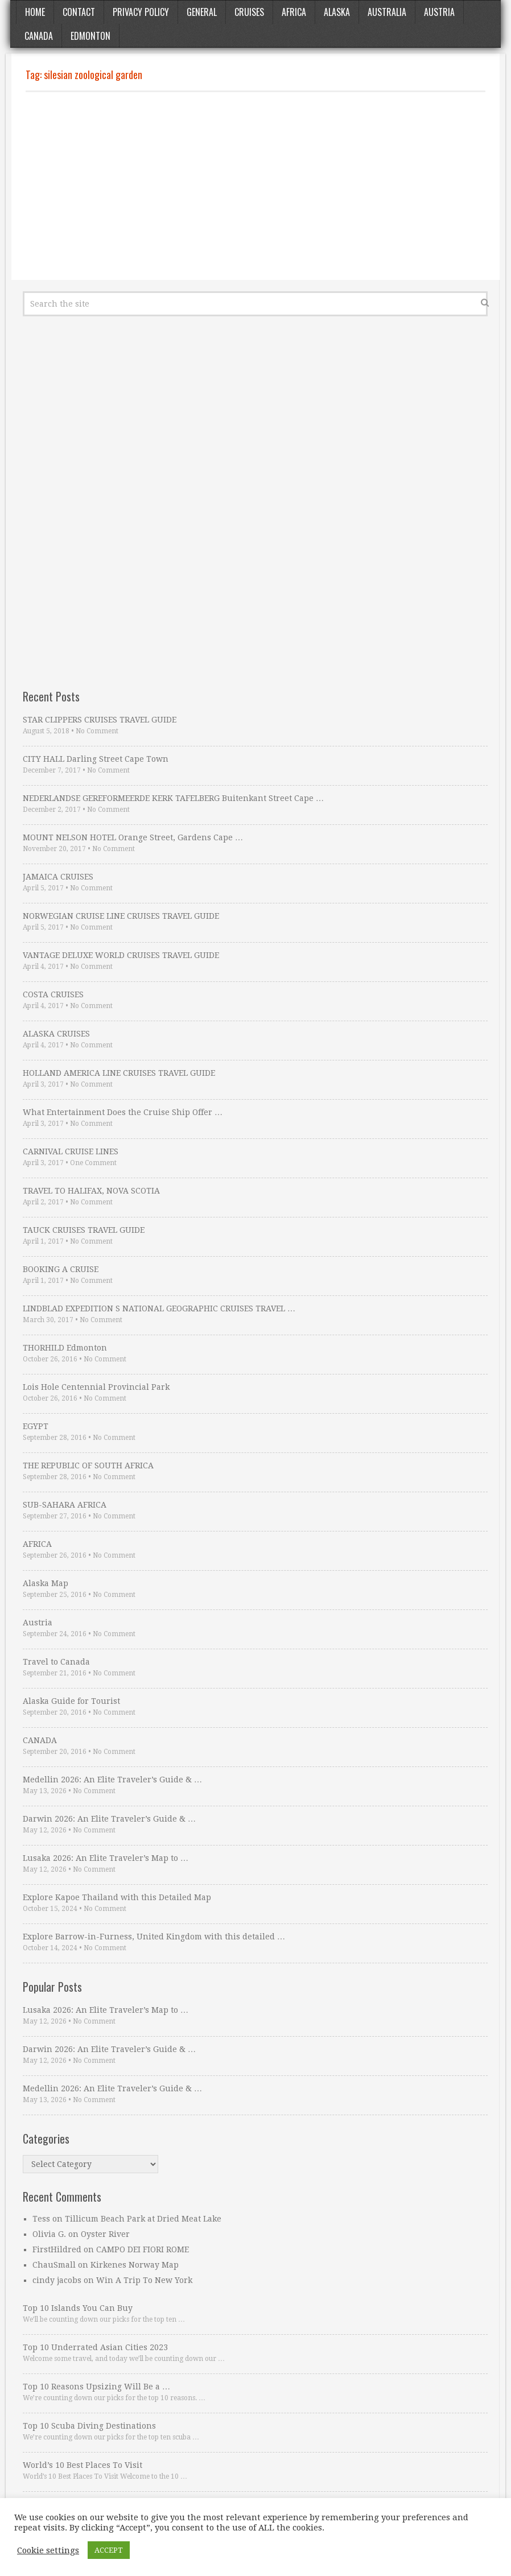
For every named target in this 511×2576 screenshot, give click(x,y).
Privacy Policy (141, 12)
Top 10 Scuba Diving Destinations (89, 2425)
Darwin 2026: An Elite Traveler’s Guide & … (109, 1818)
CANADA (40, 1740)
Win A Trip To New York (144, 2280)
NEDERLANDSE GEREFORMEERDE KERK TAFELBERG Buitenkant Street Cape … (173, 798)
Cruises (249, 12)
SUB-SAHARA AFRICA (64, 1504)
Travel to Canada (56, 1661)
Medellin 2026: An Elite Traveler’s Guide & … (112, 1779)
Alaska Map (45, 1583)
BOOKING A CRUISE (60, 1269)
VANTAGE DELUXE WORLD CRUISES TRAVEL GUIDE (121, 955)
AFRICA (37, 1544)
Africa (294, 12)
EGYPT (35, 1426)
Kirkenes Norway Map (134, 2264)
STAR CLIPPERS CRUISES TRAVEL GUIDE (99, 719)
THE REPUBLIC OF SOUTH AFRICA (88, 1465)
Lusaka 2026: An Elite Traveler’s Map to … (105, 1858)
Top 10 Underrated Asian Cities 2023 (95, 2347)
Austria (439, 12)
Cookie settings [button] (48, 2550)
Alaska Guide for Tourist (71, 1701)
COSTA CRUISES (53, 994)
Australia (387, 12)
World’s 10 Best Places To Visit (82, 2465)
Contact (79, 12)
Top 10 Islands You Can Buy (78, 2308)
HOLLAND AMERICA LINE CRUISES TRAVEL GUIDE (119, 1073)
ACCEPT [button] (108, 2550)
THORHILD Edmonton (65, 1347)
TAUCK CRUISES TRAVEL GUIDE (84, 1230)
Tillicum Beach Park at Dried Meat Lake (143, 2218)
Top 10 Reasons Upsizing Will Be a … (96, 2386)
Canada (38, 36)
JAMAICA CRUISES (58, 876)
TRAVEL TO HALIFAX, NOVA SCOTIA (91, 1190)
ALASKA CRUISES (56, 1033)
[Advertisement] (255, 186)
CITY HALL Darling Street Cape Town (95, 758)
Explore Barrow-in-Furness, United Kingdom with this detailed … (154, 1936)
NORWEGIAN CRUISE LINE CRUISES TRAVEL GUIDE (121, 915)
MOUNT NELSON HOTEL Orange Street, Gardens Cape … (133, 837)
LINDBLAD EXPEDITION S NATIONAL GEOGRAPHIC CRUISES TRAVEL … (159, 1308)
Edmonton (90, 36)
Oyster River (105, 2234)
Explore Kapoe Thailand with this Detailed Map (117, 1897)
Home (35, 12)
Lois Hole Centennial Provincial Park (96, 1387)
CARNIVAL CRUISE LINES (70, 1151)
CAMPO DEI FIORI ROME (142, 2249)
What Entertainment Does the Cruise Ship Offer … (122, 1112)
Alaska (337, 12)
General (202, 12)
